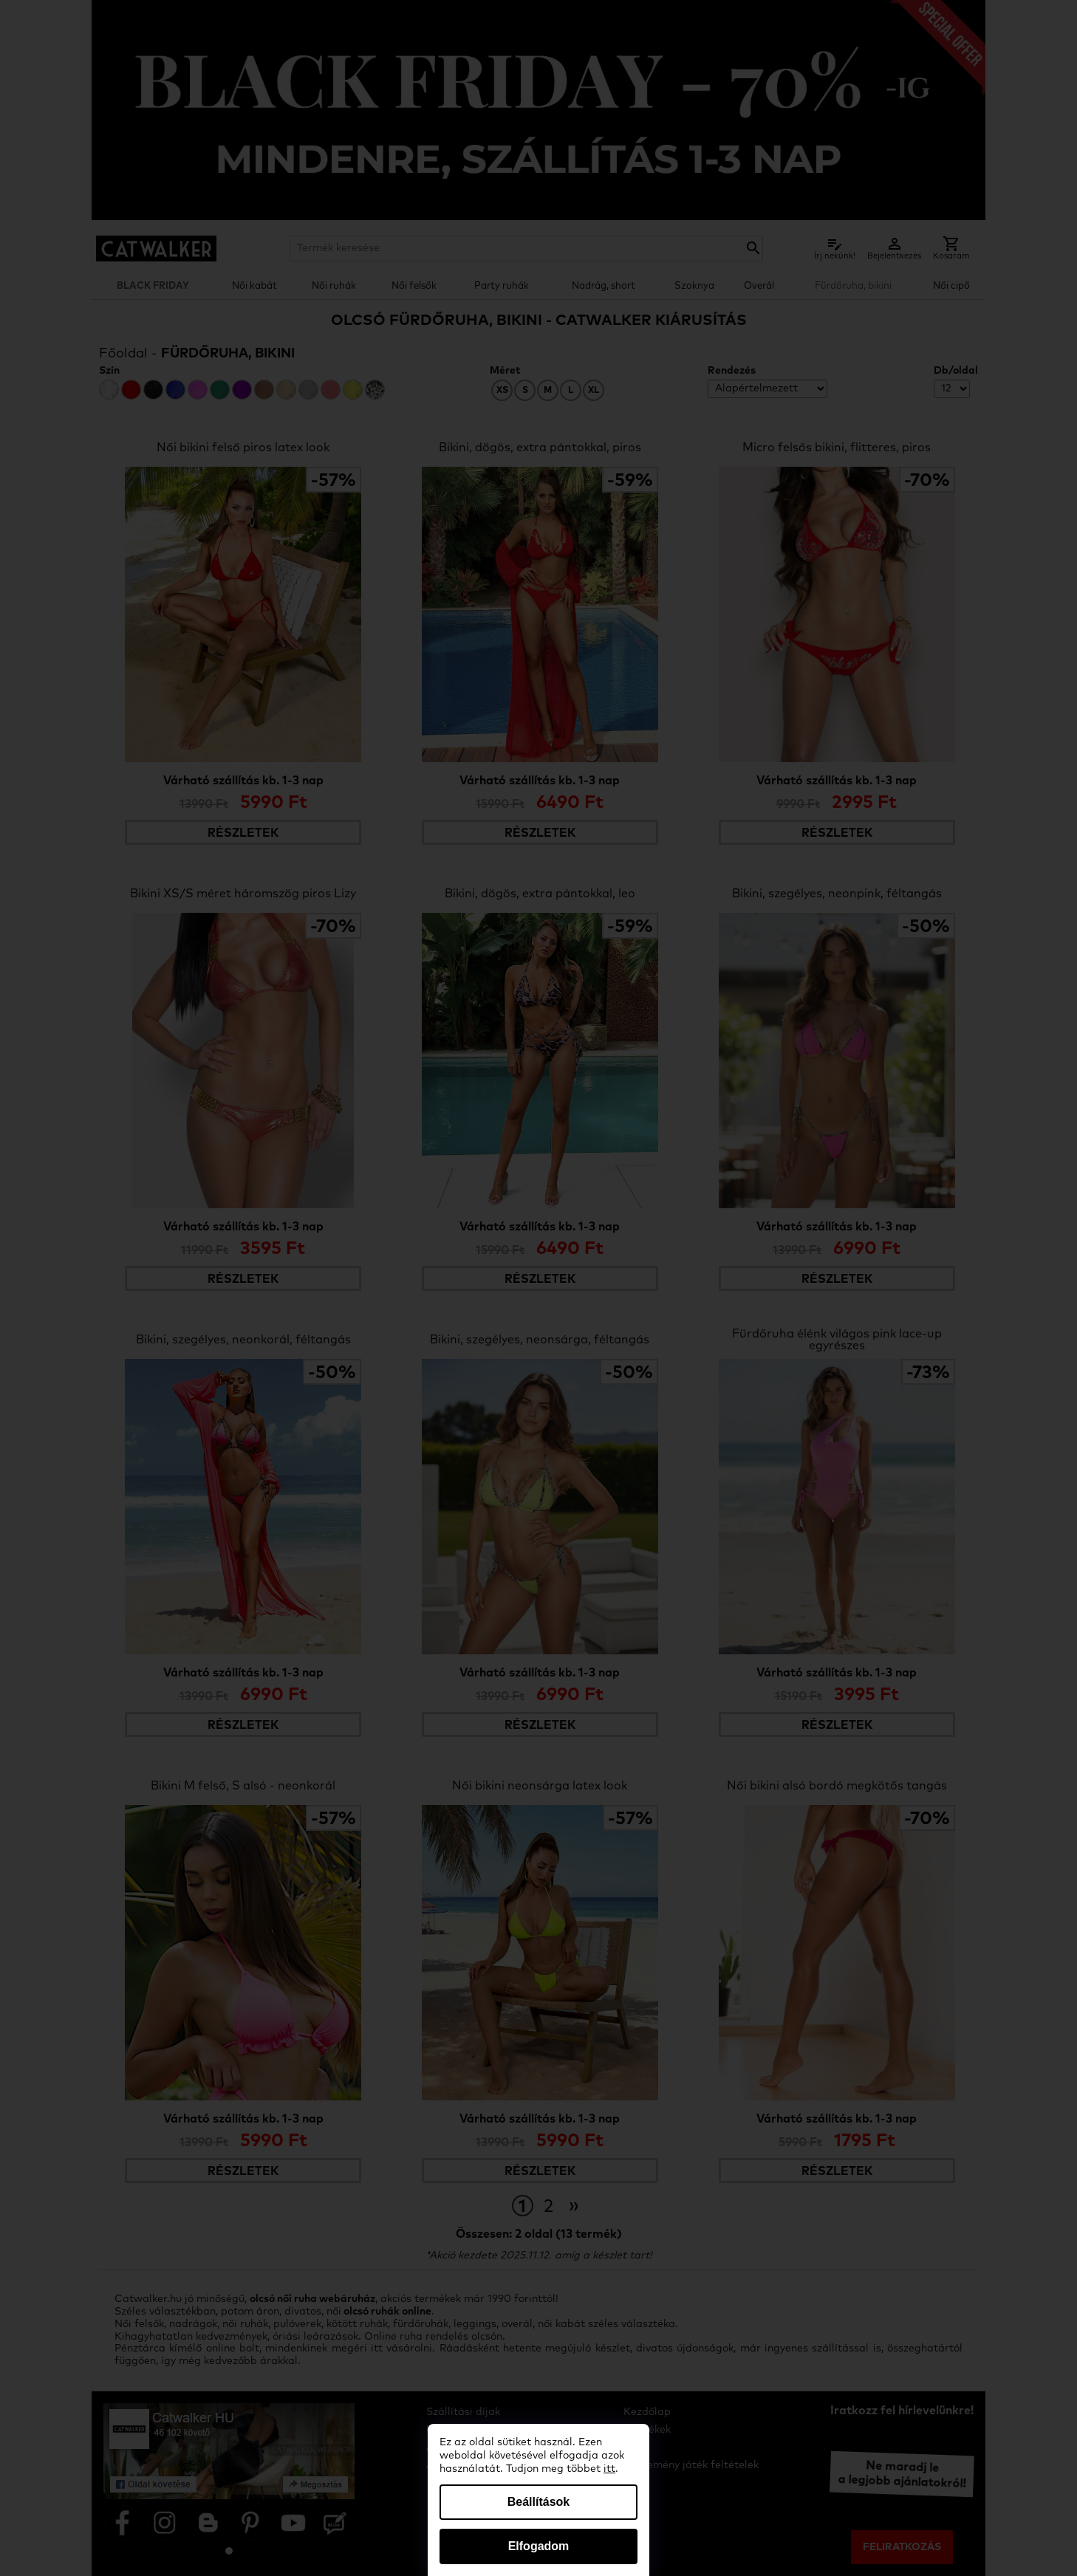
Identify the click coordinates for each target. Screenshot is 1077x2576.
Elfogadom (539, 2546)
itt (609, 2469)
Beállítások (538, 2502)
